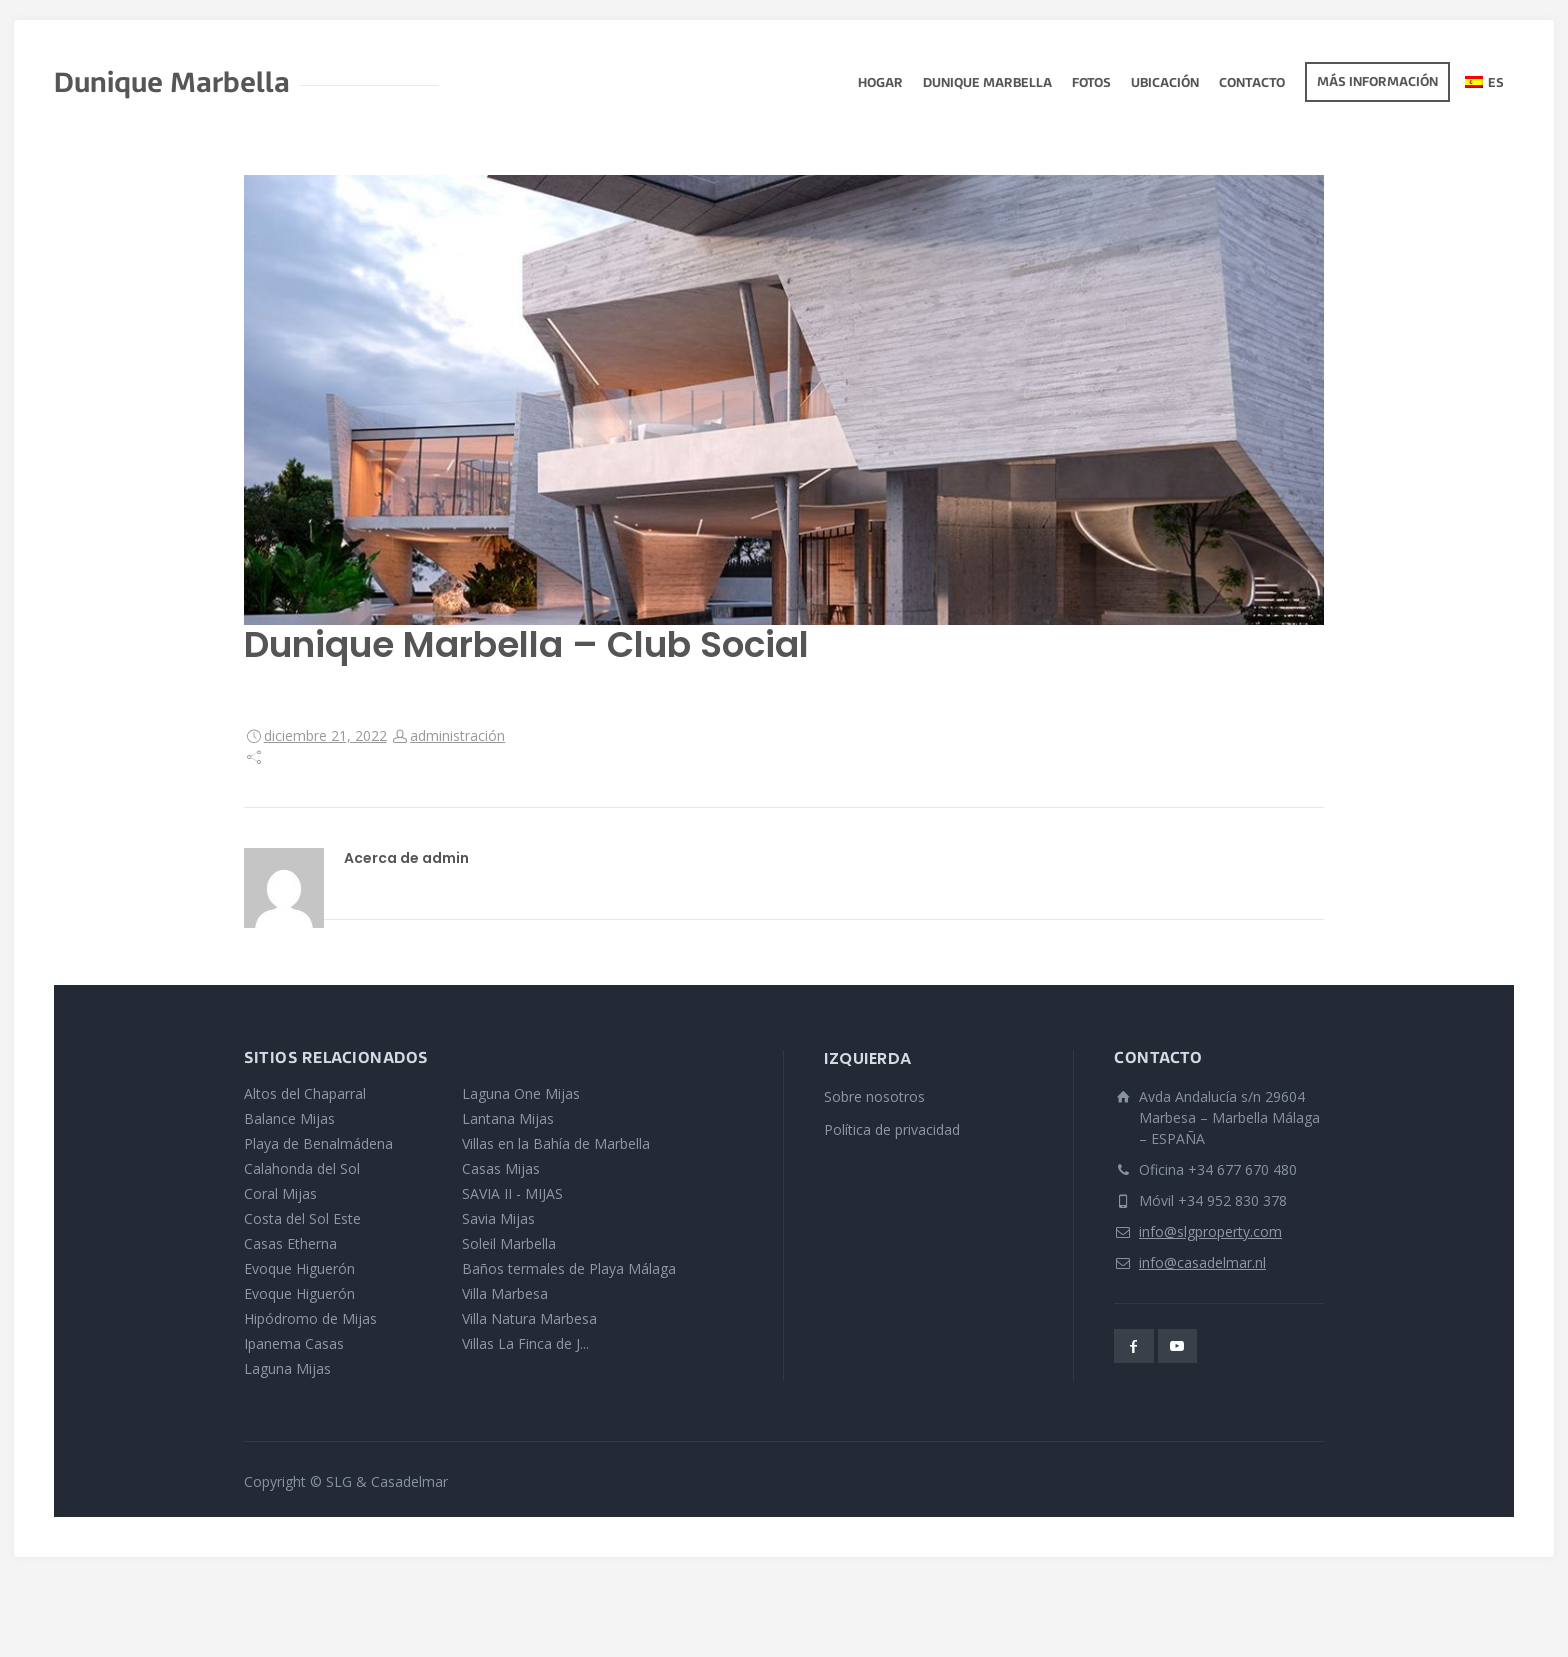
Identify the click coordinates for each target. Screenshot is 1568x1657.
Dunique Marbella (987, 84)
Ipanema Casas (294, 1343)
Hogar (880, 84)
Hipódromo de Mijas (310, 1318)
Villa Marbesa (505, 1293)
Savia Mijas (498, 1218)
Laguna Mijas (287, 1368)
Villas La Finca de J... (525, 1343)
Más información (1377, 83)
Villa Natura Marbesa (529, 1318)
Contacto (1252, 84)
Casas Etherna (290, 1243)
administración (457, 735)
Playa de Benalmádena (318, 1143)
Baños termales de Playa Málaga (569, 1268)
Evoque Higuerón (299, 1268)
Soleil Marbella (509, 1243)
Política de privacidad (892, 1129)
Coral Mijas (280, 1193)
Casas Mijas (501, 1168)
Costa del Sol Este (302, 1218)
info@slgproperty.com (1210, 1231)
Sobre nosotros (874, 1096)
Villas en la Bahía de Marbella (556, 1143)
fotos (1091, 84)
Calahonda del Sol (302, 1168)
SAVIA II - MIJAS (512, 1193)
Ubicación (1165, 84)
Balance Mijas (289, 1118)
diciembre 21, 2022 (325, 735)
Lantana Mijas (508, 1118)
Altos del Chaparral (305, 1093)
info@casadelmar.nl (1202, 1262)
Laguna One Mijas (521, 1093)
